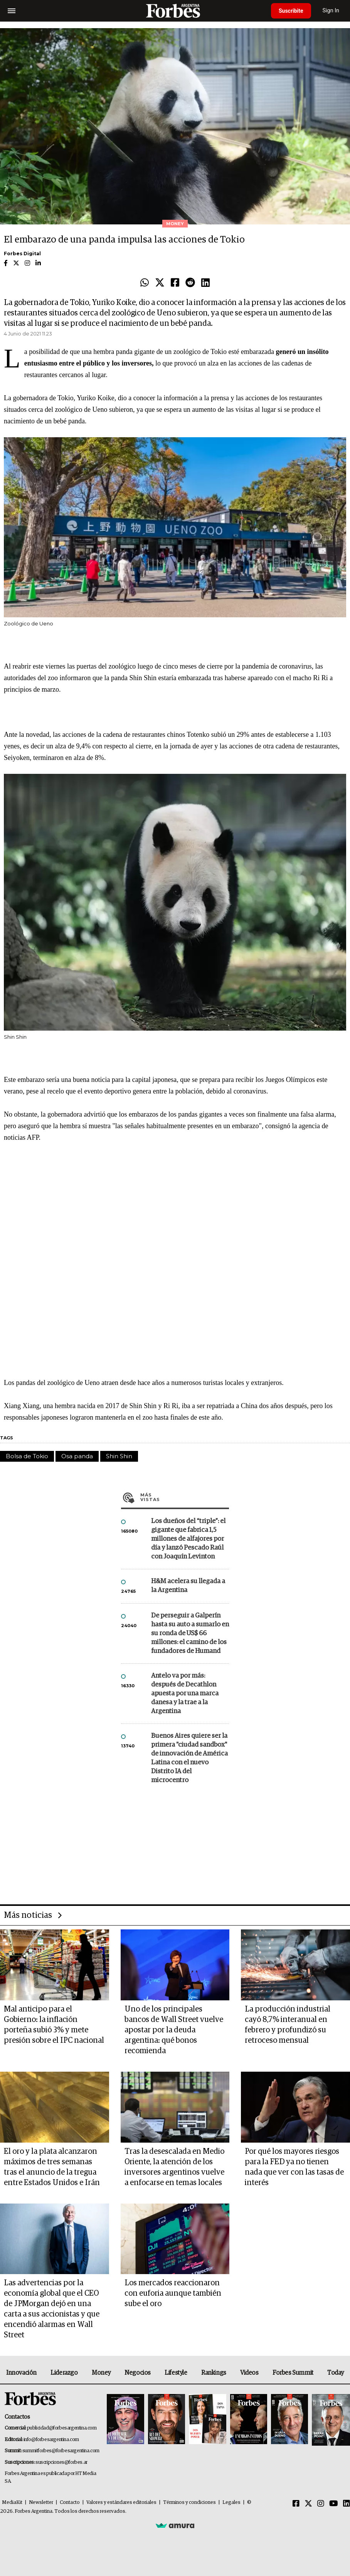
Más (184, 1497)
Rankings (213, 2373)
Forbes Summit (293, 2373)
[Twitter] (308, 2504)
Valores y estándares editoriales (121, 2502)
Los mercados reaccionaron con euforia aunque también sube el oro (173, 2293)
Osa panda (77, 1456)
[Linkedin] (346, 2504)
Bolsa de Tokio (27, 1456)
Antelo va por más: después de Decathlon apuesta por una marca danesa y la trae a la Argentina (185, 1694)
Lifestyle (176, 2373)
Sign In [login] (331, 10)
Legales (231, 2502)
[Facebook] (296, 2504)
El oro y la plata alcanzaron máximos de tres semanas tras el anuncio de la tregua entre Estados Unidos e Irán (52, 2167)
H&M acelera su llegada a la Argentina (188, 1586)
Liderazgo (63, 2373)
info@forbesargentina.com (51, 2439)
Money (101, 2373)
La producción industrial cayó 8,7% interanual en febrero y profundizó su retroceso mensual (287, 2024)
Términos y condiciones (189, 2502)
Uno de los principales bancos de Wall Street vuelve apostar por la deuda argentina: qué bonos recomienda (174, 2030)
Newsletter (41, 2502)
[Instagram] (320, 2504)
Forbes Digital (22, 253)
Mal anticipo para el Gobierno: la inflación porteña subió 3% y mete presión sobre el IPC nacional (54, 2024)
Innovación (21, 2373)
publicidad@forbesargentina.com (62, 2428)
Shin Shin (119, 1456)
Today (335, 2373)
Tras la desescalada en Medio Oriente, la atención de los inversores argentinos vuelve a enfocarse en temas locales (174, 2167)
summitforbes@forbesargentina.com (60, 2450)
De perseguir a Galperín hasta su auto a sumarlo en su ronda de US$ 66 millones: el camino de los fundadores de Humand (190, 1633)
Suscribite (291, 11)
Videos (249, 2373)
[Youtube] (333, 2504)
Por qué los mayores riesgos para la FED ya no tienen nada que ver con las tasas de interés (294, 2167)
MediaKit (12, 2502)
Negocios (138, 2373)
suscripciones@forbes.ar (61, 2462)
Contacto (70, 2502)
